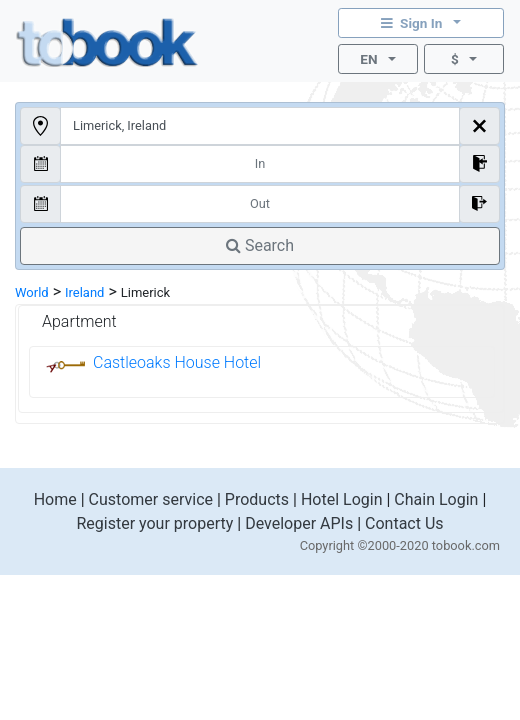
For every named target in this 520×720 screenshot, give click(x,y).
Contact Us (404, 523)
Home (55, 499)
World (32, 292)
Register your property (154, 523)
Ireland (84, 292)
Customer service (151, 499)
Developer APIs (299, 523)
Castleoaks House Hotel (177, 362)
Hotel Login (342, 499)
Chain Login (436, 499)
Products (257, 499)
